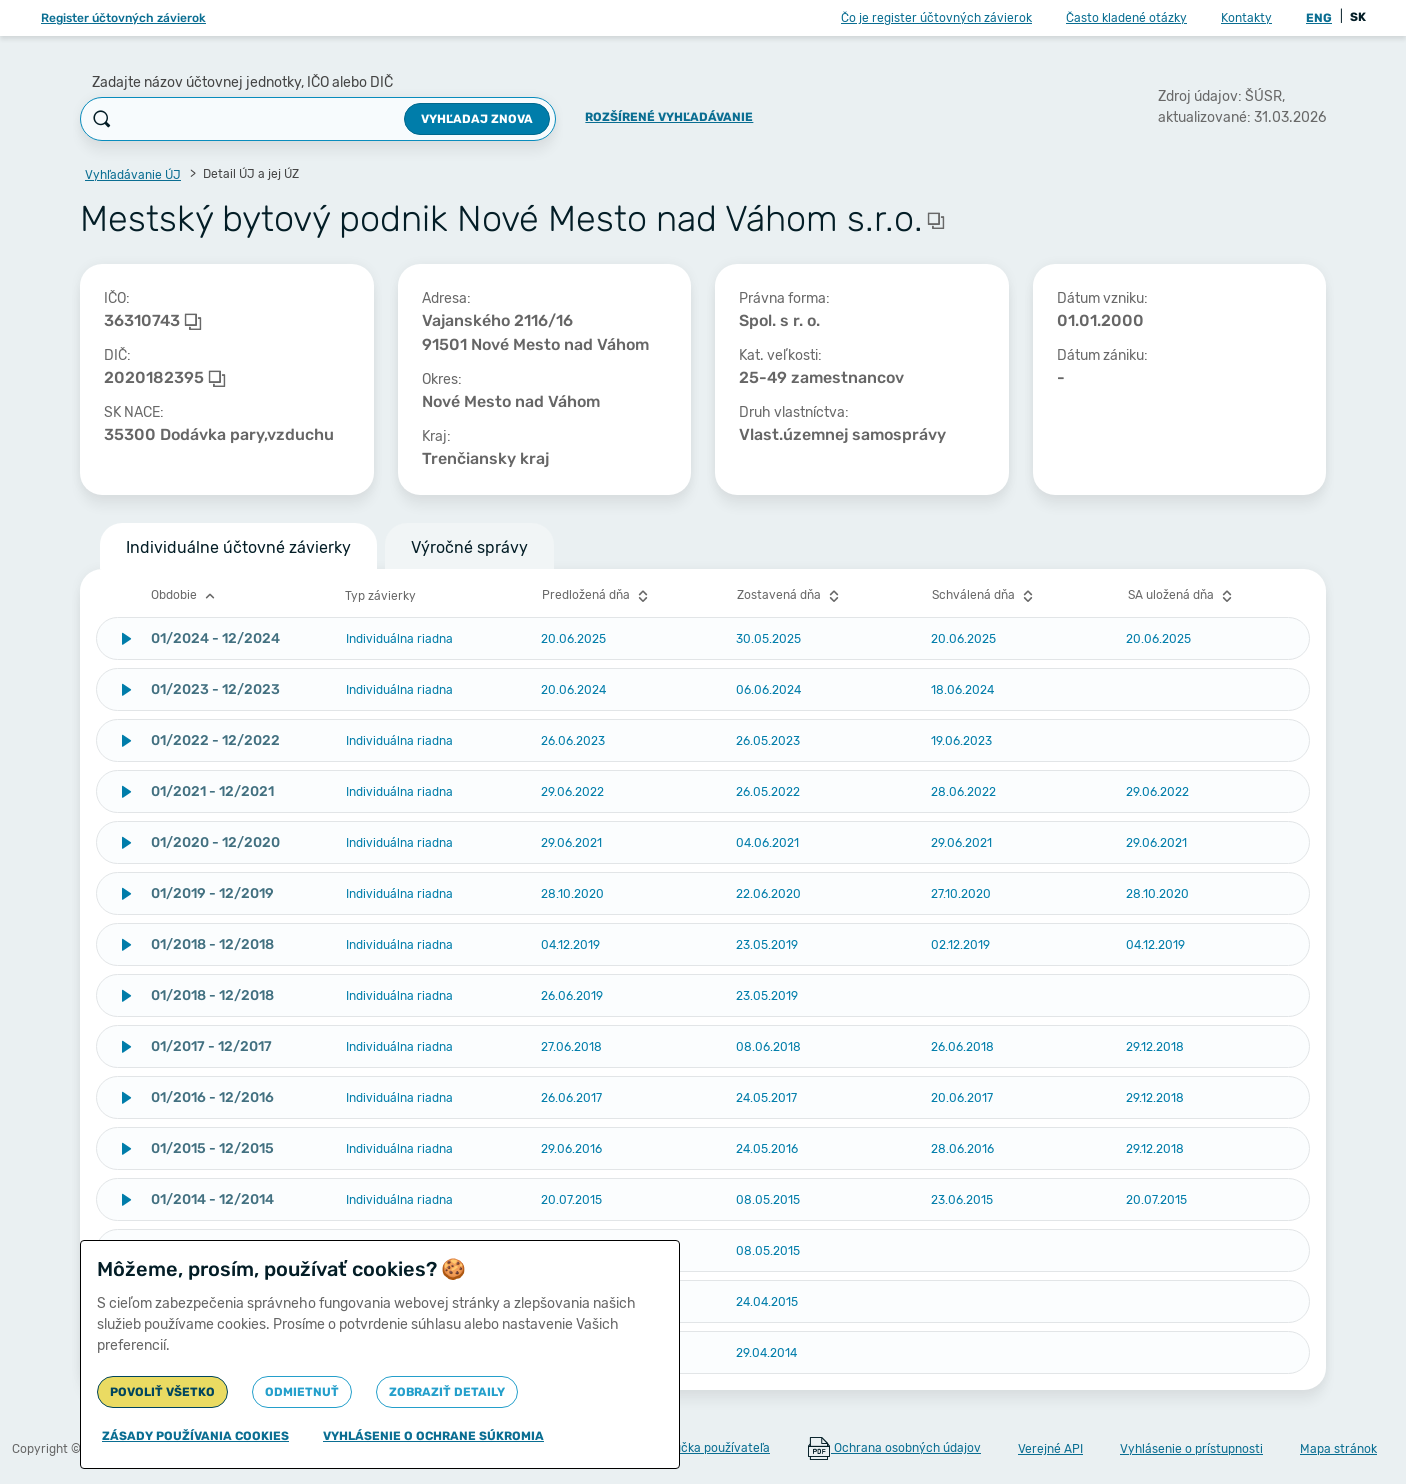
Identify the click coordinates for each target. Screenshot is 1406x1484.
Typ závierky (380, 596)
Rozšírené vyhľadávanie (669, 117)
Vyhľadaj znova (477, 119)
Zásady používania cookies (195, 1436)
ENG (1319, 18)
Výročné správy (469, 547)
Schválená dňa (985, 596)
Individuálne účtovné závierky (238, 547)
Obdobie (185, 596)
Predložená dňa (597, 596)
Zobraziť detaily (447, 1392)
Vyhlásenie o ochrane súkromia (433, 1436)
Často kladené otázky (1126, 18)
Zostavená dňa (790, 596)
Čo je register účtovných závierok (936, 18)
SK (1358, 17)
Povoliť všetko (162, 1392)
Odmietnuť (302, 1392)
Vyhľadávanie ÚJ (133, 175)
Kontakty (1246, 18)
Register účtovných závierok (123, 18)
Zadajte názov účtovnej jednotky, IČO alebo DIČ (242, 82)
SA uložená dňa (1182, 596)
